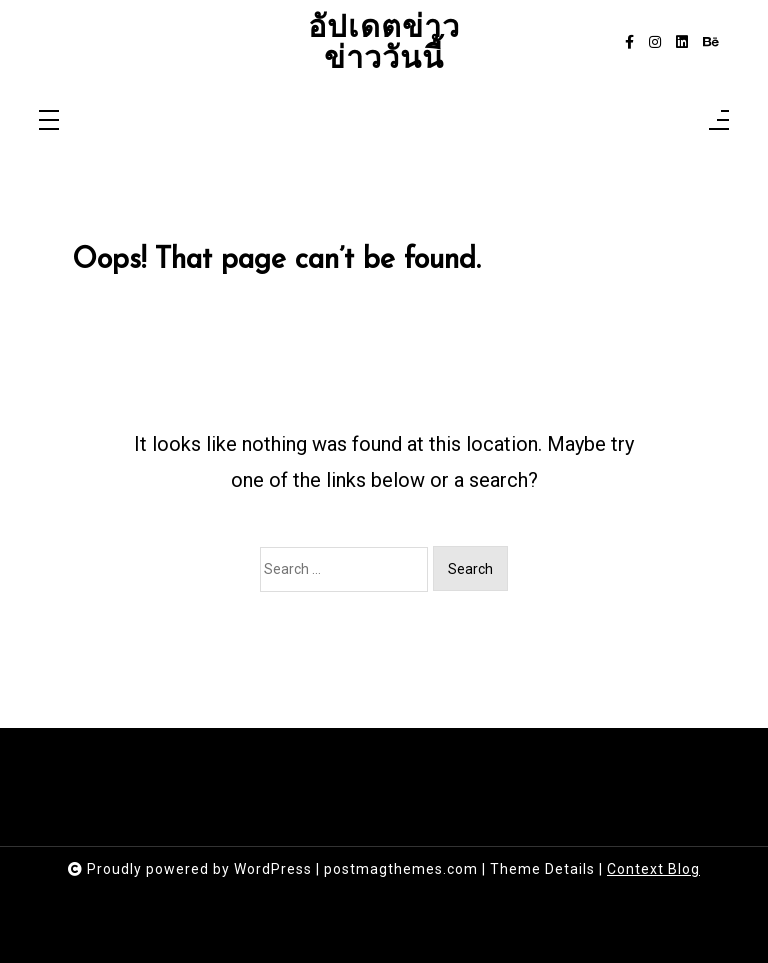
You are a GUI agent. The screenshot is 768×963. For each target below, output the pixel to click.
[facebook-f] (629, 42)
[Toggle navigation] (49, 121)
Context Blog (653, 869)
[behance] (711, 42)
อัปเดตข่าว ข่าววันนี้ (384, 42)
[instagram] (655, 42)
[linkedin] (682, 42)
